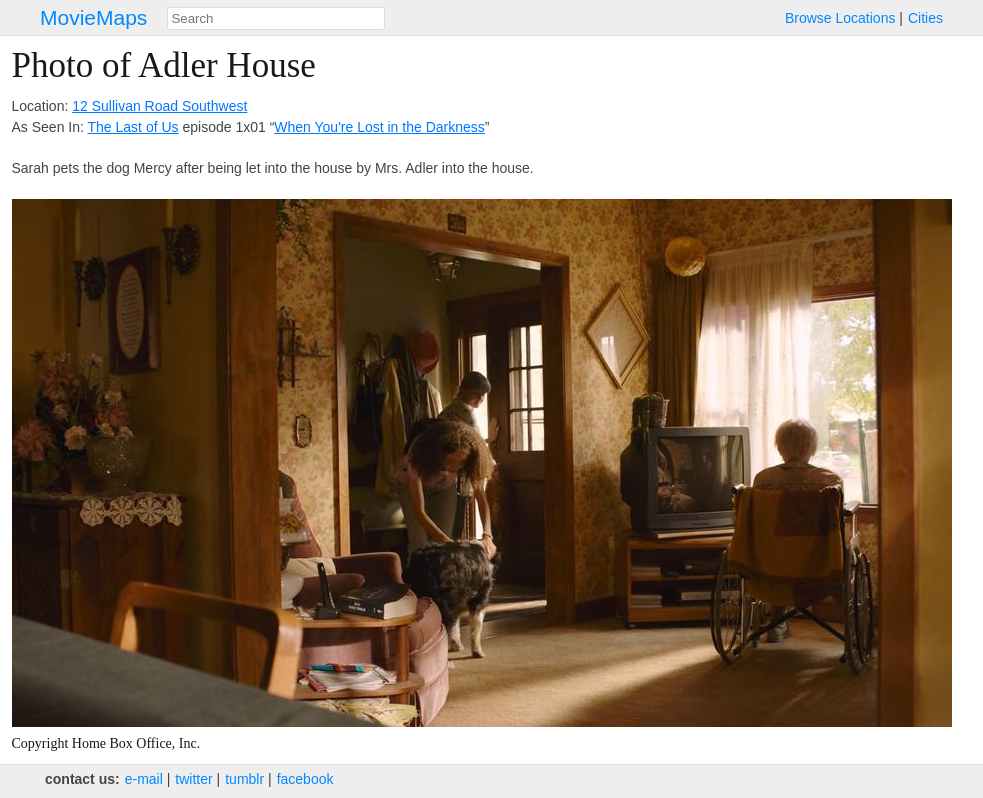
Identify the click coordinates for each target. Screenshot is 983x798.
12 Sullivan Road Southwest (159, 106)
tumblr (244, 779)
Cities (925, 18)
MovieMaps (93, 17)
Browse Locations (840, 18)
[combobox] (276, 18)
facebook (305, 779)
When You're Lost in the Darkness (379, 127)
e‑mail (144, 779)
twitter (193, 779)
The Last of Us (133, 127)
